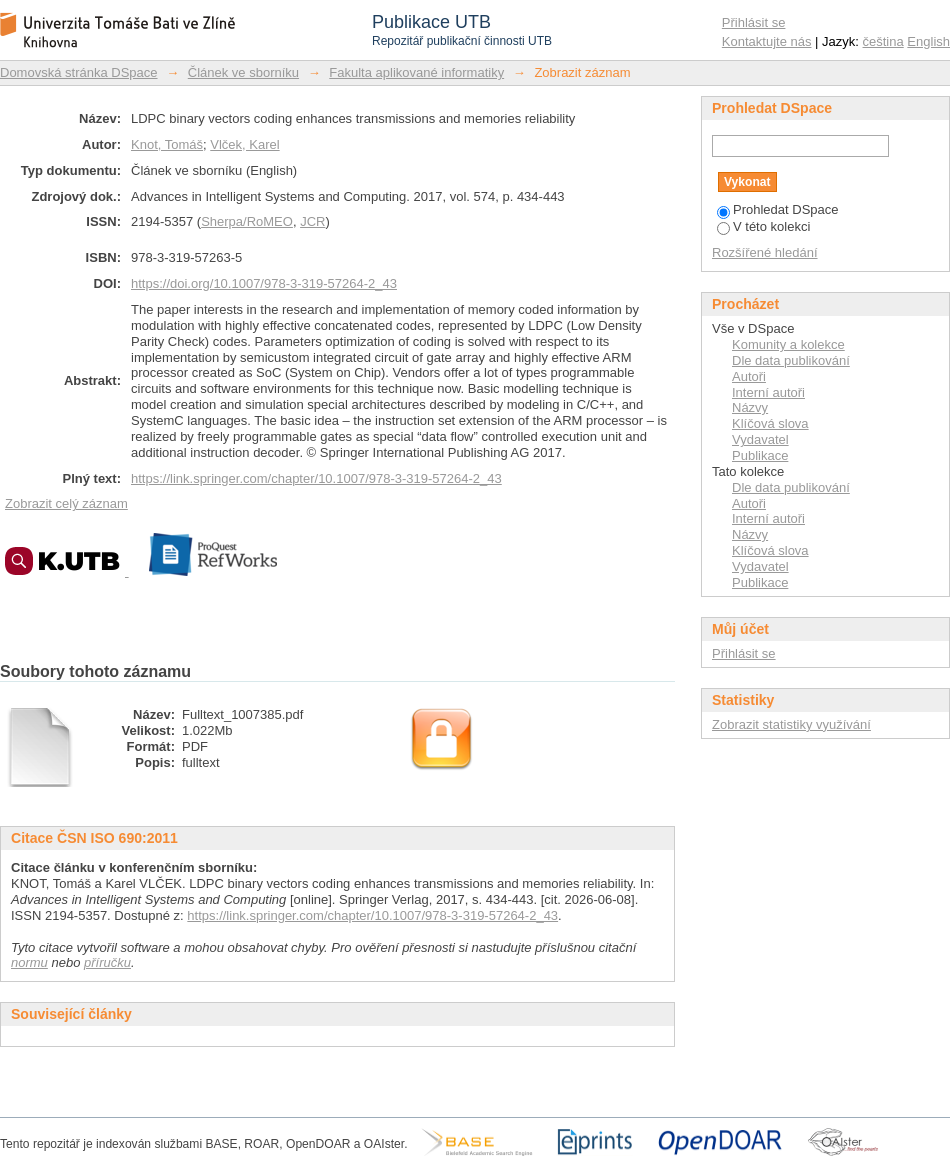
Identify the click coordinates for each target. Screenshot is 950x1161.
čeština (883, 41)
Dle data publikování (791, 360)
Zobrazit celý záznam (66, 503)
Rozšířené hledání (765, 252)
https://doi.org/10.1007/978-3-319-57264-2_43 (264, 283)
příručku (107, 962)
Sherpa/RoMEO (247, 221)
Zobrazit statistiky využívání (791, 724)
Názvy (750, 407)
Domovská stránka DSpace (79, 72)
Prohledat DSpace (778, 209)
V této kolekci (763, 226)
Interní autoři (768, 392)
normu (29, 962)
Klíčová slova (770, 423)
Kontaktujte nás (767, 41)
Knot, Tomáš (167, 144)
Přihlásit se (754, 22)
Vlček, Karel (244, 144)
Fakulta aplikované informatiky (416, 72)
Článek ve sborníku (243, 72)
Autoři (749, 376)
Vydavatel (760, 439)
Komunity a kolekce (788, 344)
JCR (312, 221)
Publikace (760, 455)
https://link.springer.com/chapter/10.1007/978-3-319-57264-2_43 (316, 478)
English (928, 41)
